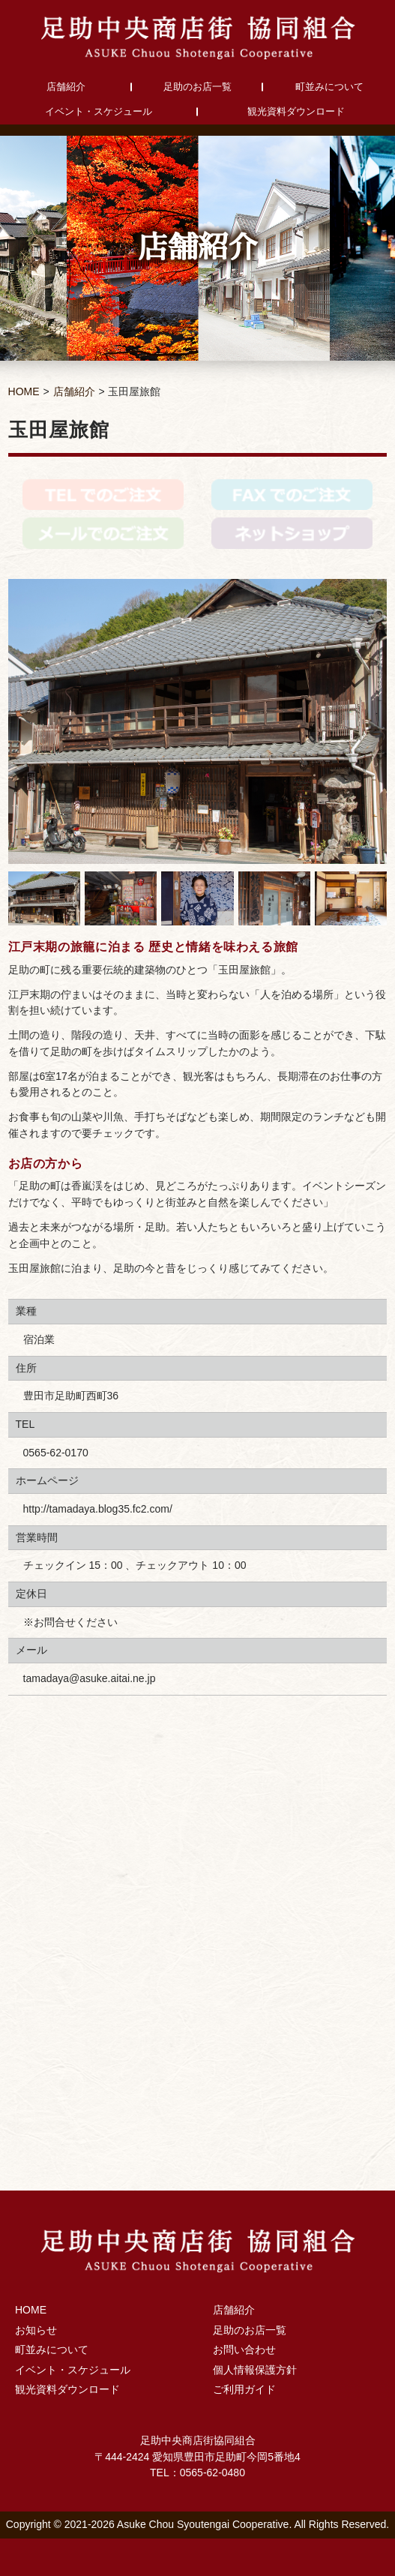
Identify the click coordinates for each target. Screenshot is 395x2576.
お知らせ (36, 2330)
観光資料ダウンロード (296, 111)
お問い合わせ (244, 2350)
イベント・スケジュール (98, 111)
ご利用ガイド (244, 2389)
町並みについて (329, 86)
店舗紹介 (65, 86)
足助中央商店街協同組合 (198, 37)
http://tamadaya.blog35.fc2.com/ (97, 1509)
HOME (24, 391)
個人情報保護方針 (255, 2370)
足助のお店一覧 (197, 86)
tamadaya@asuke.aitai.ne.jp (89, 1678)
